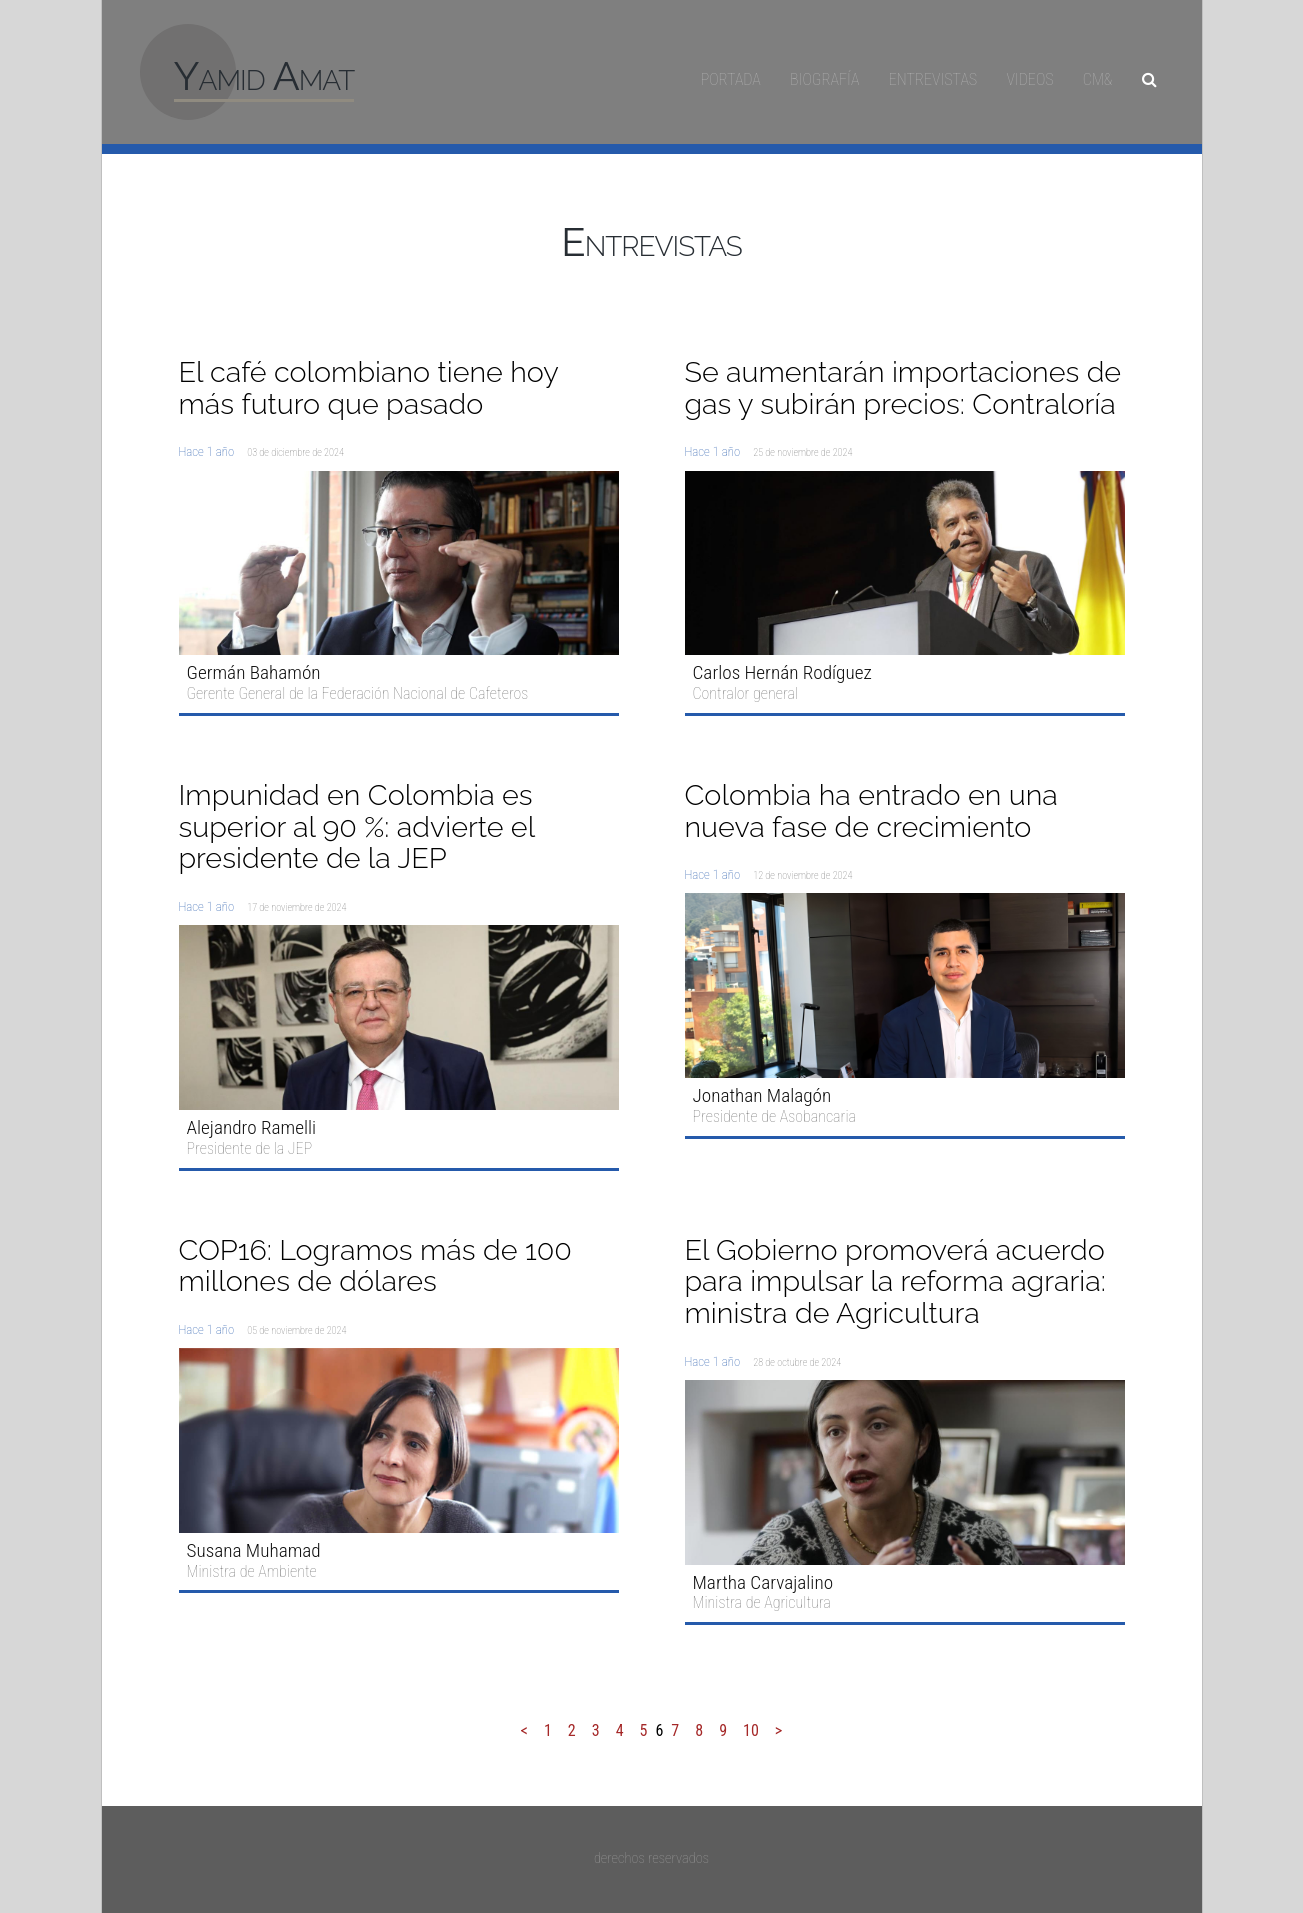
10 (751, 1730)
